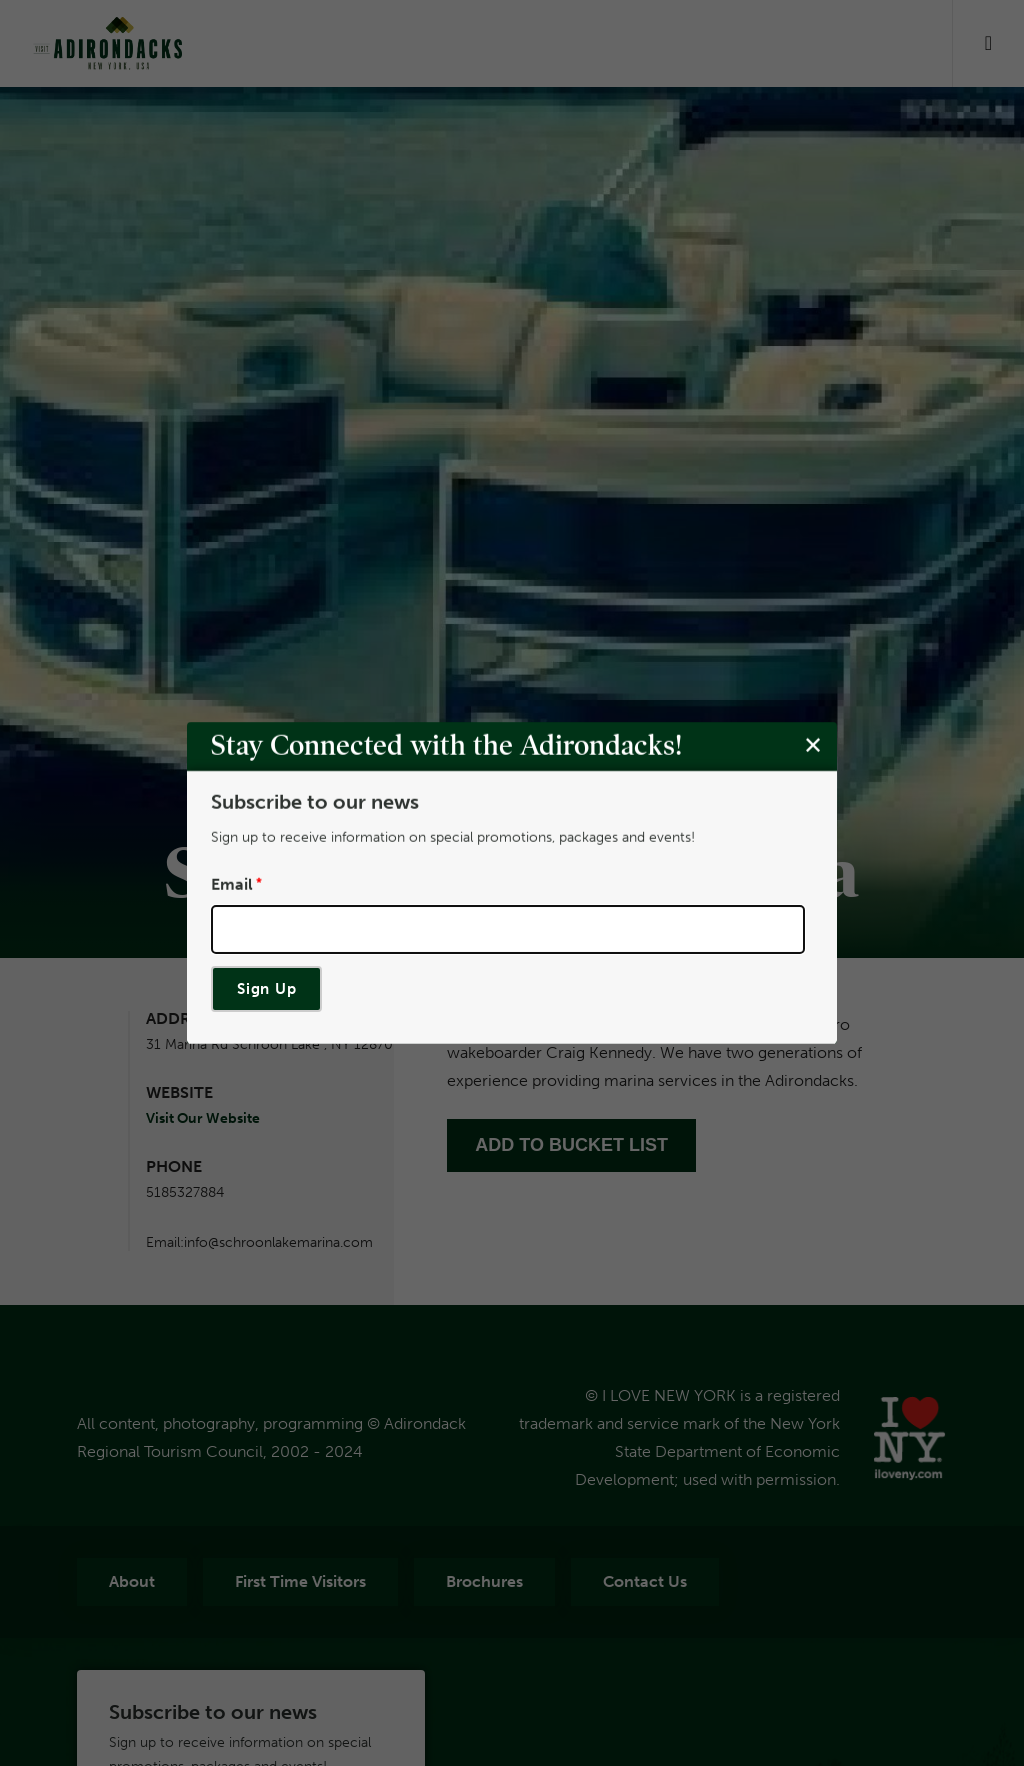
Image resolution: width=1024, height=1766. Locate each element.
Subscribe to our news (315, 802)
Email (232, 884)
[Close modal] (813, 746)
